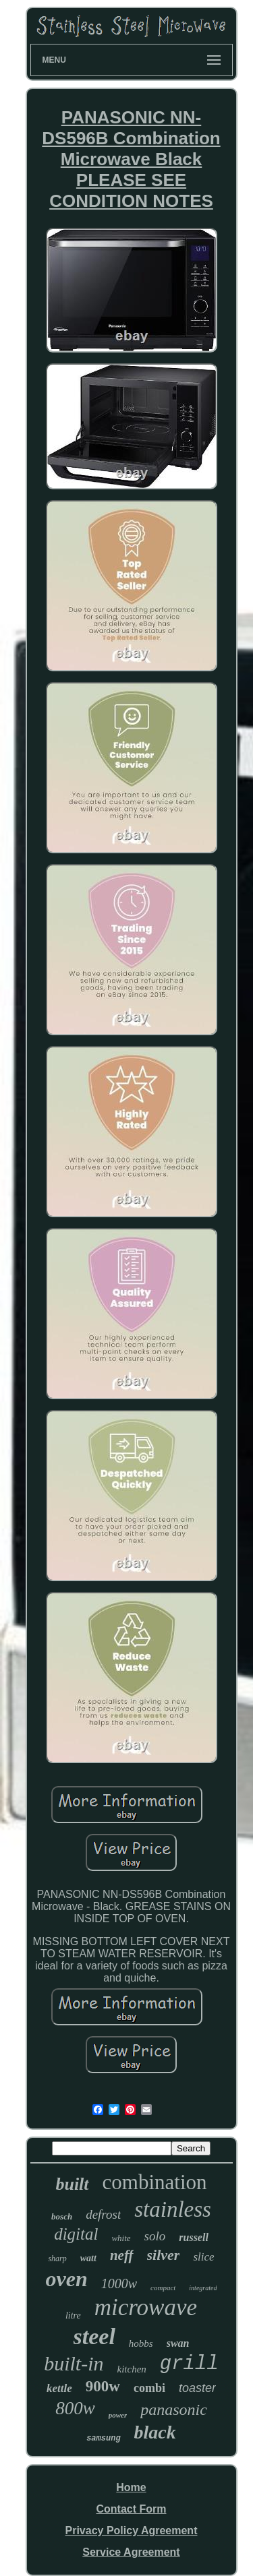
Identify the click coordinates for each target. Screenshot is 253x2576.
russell (193, 2237)
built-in (73, 2363)
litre (73, 2315)
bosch (61, 2216)
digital (76, 2234)
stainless (172, 2209)
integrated (203, 2288)
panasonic (173, 2409)
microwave (145, 2307)
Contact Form (131, 2509)
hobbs (141, 2343)
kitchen (131, 2369)
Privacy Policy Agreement (131, 2530)
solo (155, 2236)
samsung (103, 2438)
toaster (197, 2388)
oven (67, 2279)
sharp (57, 2258)
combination (155, 2182)
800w (75, 2408)
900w (103, 2386)
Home (131, 2487)
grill (189, 2364)
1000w (119, 2283)
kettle (59, 2388)
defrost (103, 2214)
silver (163, 2254)
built (71, 2184)
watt (88, 2258)
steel (94, 2336)
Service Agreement (130, 2552)
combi (149, 2388)
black (155, 2432)
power (118, 2415)
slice (203, 2256)
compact (162, 2287)
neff (122, 2255)
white (120, 2238)
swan (178, 2343)
